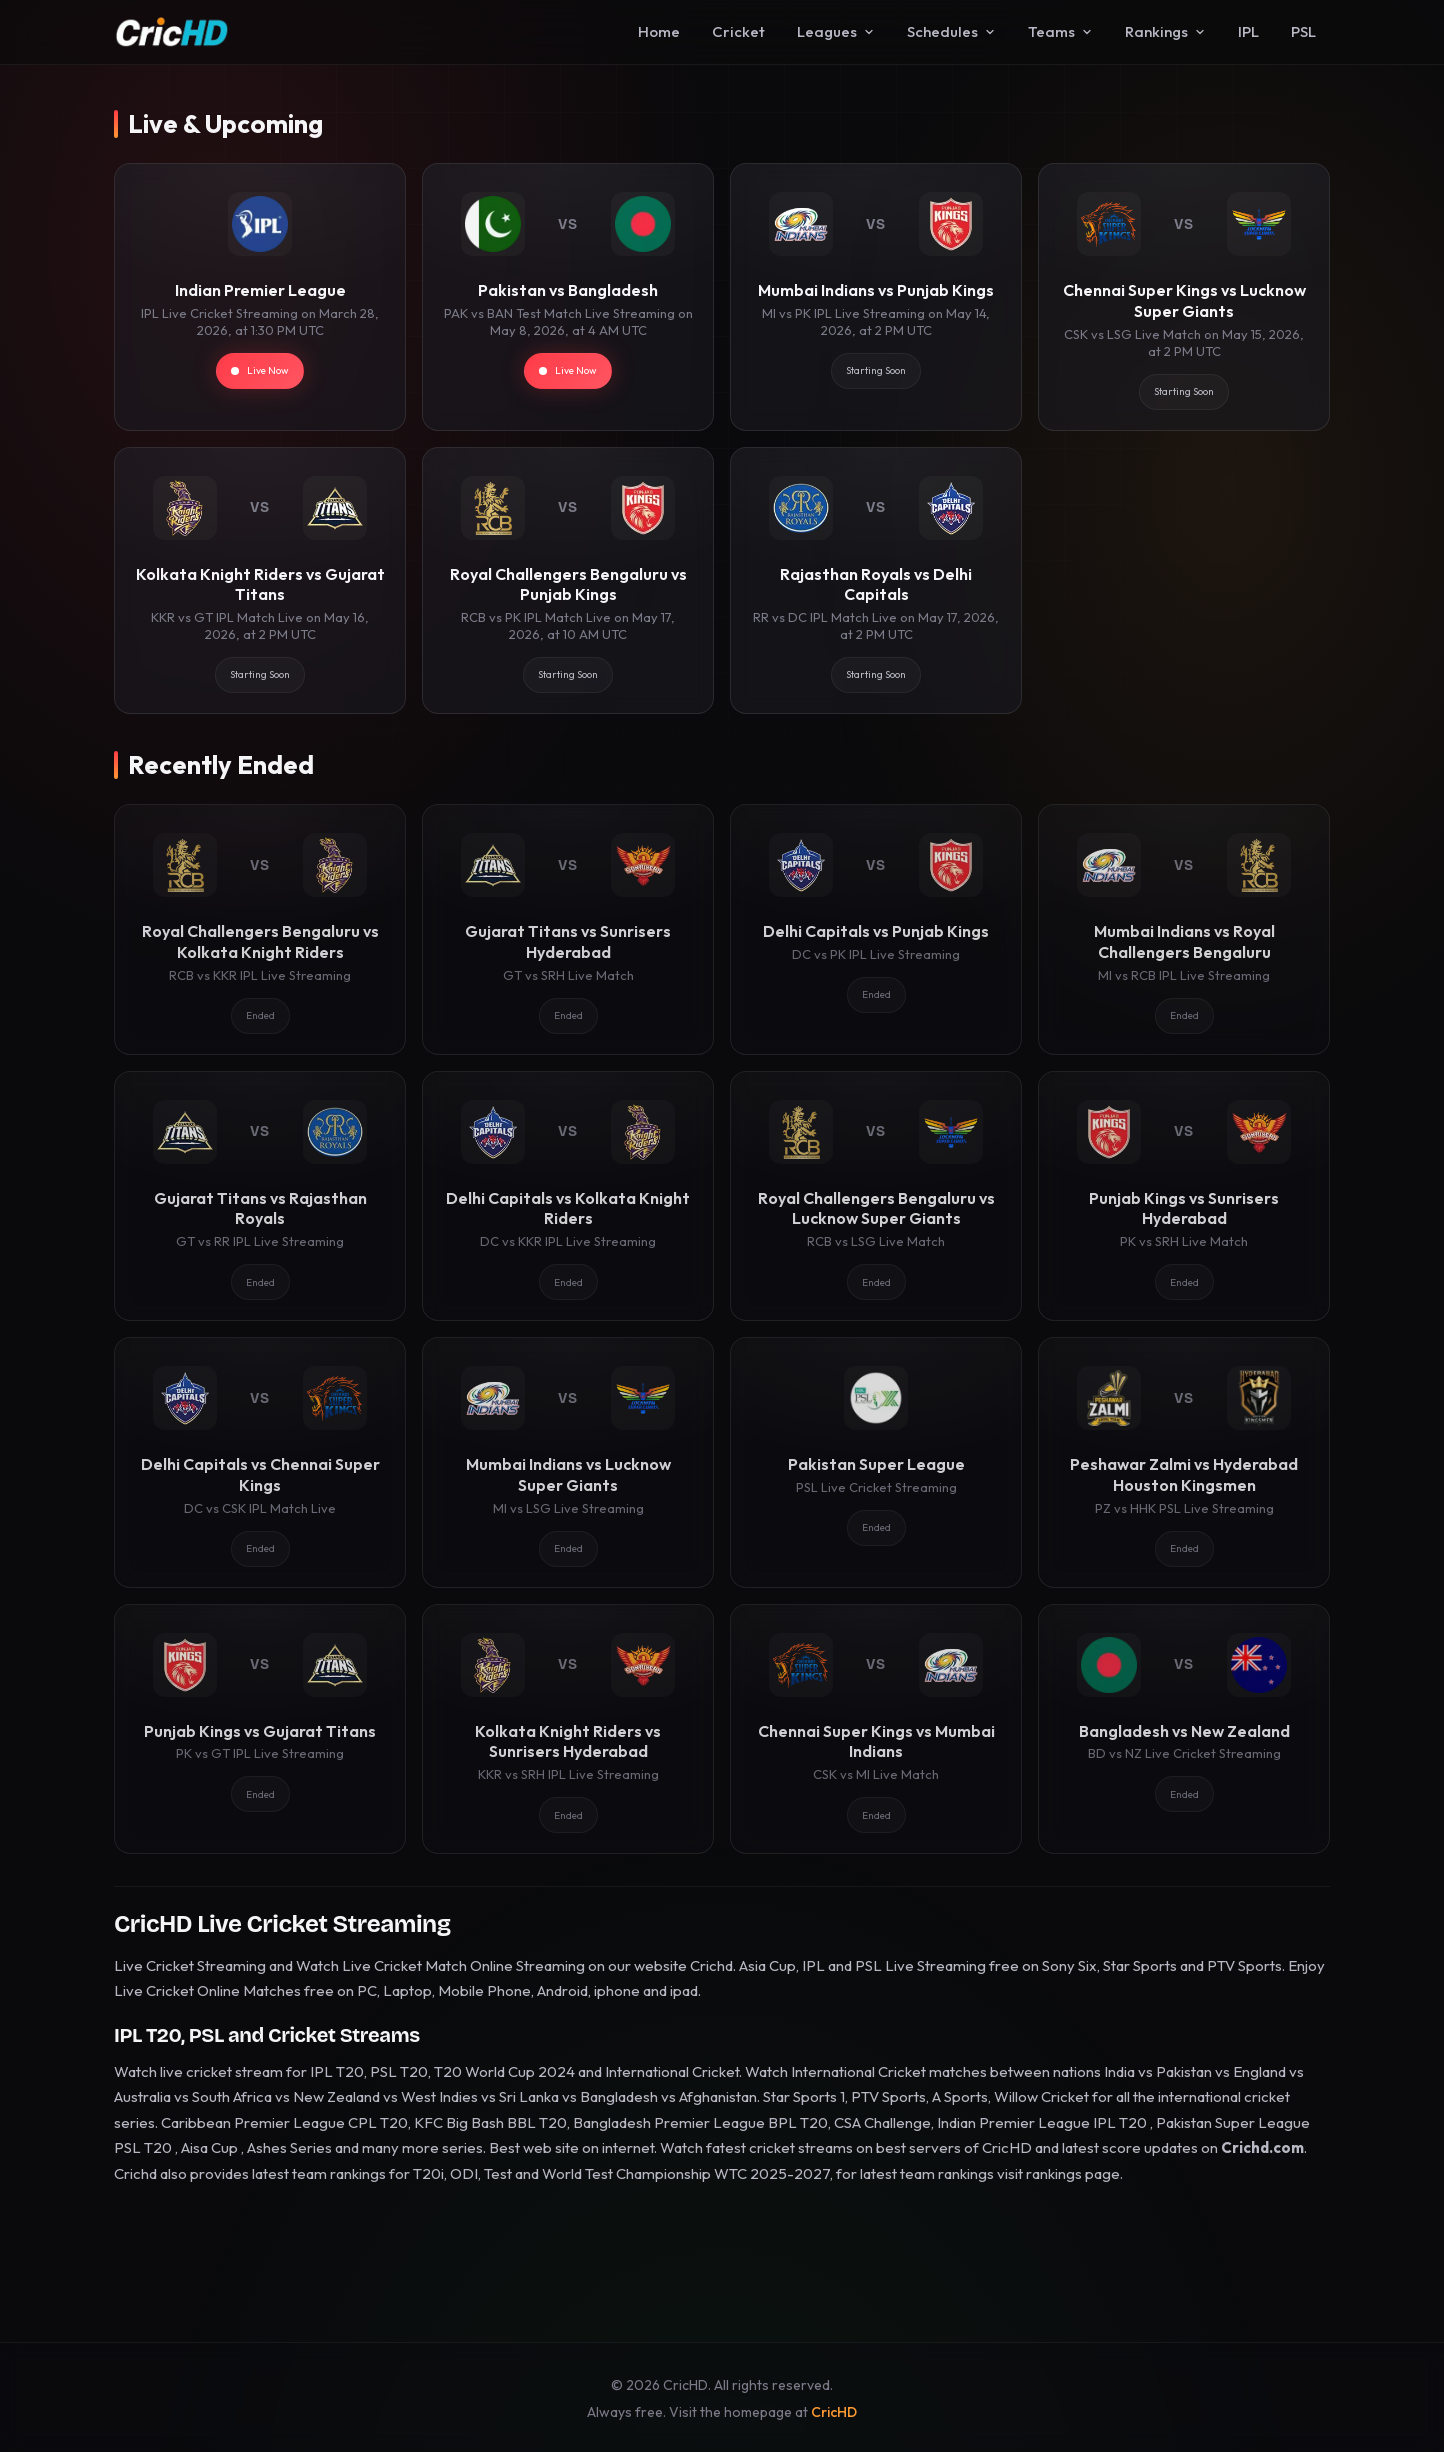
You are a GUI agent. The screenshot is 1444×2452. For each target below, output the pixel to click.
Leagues (836, 31)
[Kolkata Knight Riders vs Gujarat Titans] (260, 580)
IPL (1248, 31)
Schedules (951, 31)
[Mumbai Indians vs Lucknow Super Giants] (568, 1462)
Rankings (1165, 31)
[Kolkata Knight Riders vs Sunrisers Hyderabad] (568, 1729)
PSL (1303, 31)
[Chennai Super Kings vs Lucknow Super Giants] (1184, 296)
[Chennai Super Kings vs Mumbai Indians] (876, 1729)
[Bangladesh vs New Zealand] (1184, 1729)
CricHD (834, 2412)
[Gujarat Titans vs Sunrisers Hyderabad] (568, 929)
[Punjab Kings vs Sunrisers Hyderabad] (1184, 1196)
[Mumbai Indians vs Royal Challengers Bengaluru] (1184, 929)
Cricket (738, 31)
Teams (1060, 31)
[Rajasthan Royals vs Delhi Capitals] (876, 580)
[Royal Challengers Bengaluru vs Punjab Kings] (568, 580)
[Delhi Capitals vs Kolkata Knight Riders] (568, 1196)
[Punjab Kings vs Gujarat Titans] (260, 1729)
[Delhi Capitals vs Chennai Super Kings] (260, 1462)
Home (659, 31)
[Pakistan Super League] (876, 1462)
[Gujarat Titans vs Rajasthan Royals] (260, 1196)
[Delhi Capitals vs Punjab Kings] (876, 929)
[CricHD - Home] (172, 32)
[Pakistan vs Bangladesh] (568, 296)
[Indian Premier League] (260, 296)
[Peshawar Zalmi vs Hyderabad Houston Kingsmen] (1184, 1462)
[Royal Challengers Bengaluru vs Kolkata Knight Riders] (260, 929)
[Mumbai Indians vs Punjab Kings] (876, 296)
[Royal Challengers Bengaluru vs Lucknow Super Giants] (876, 1196)
